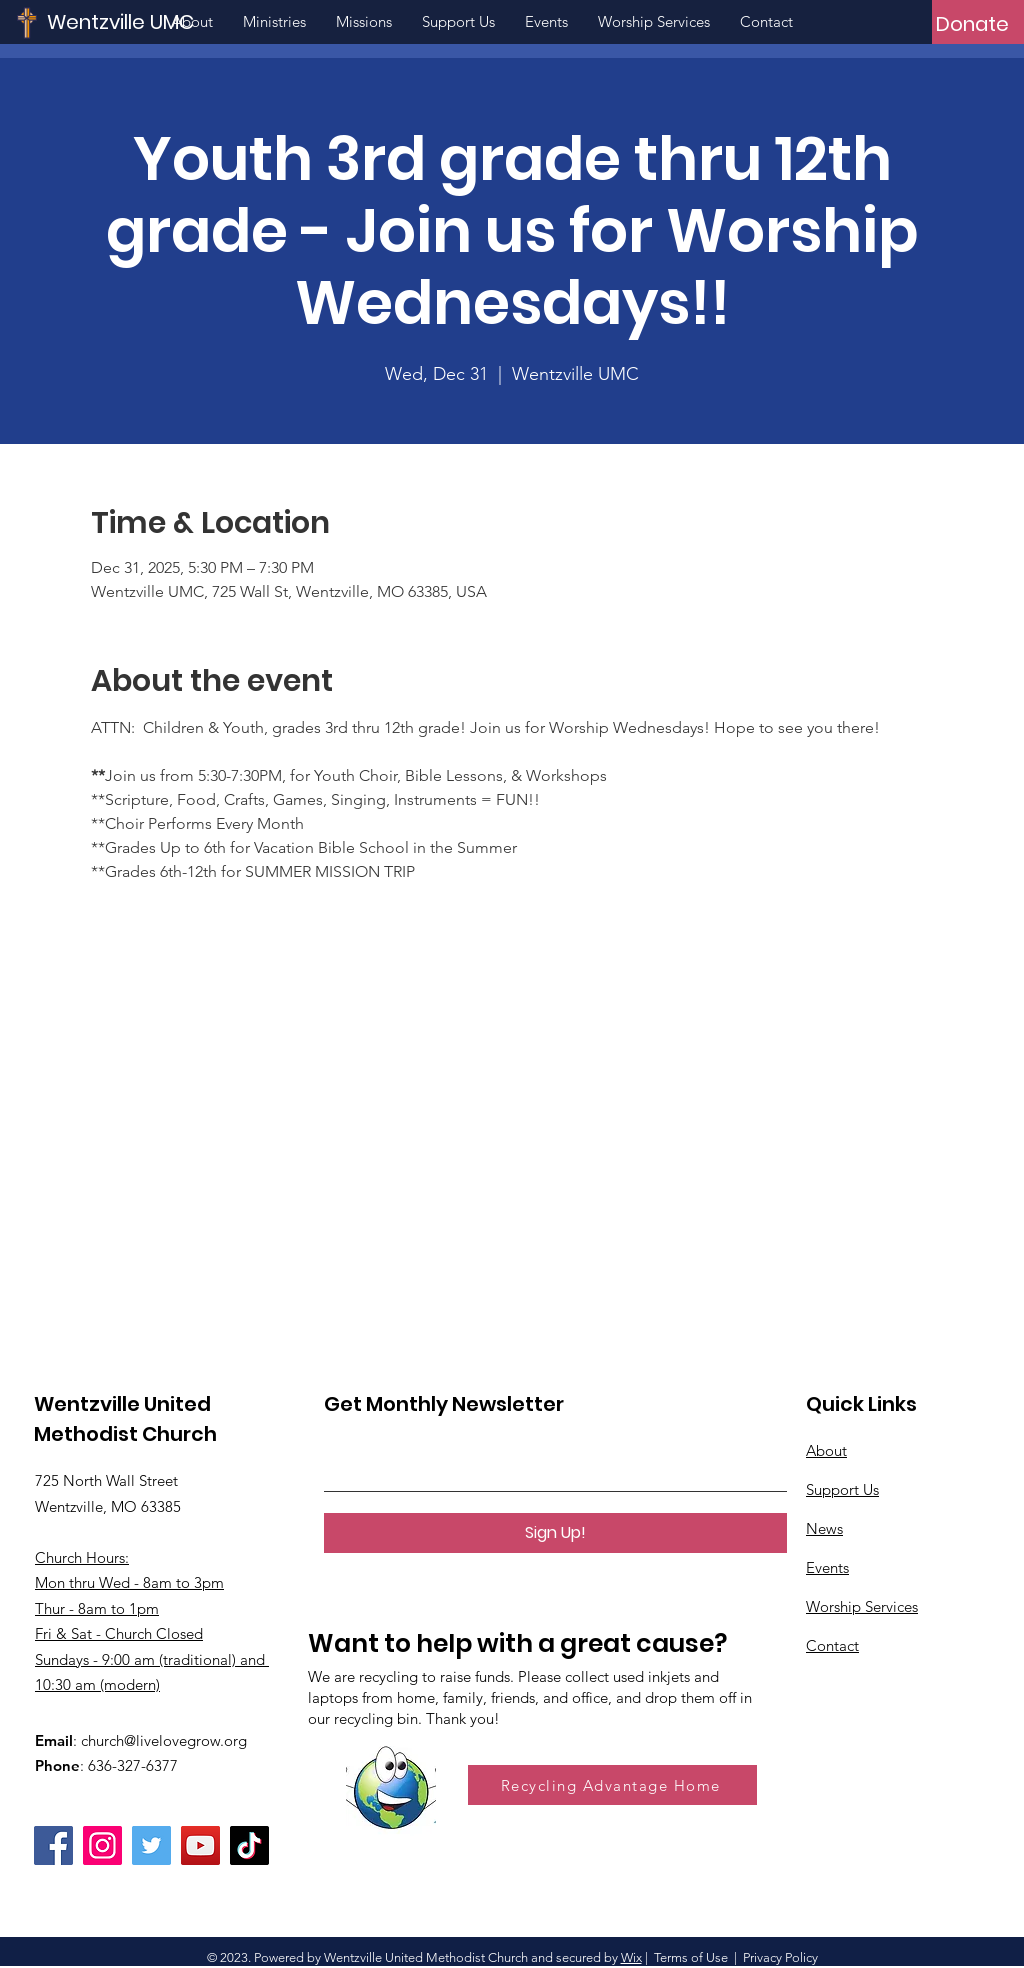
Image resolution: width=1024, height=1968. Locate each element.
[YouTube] (200, 1845)
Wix (631, 1957)
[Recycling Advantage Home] (612, 1785)
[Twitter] (151, 1845)
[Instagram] (102, 1845)
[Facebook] (53, 1845)
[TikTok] (249, 1845)
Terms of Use (691, 1957)
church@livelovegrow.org (164, 1740)
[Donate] (972, 24)
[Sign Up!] (555, 1533)
